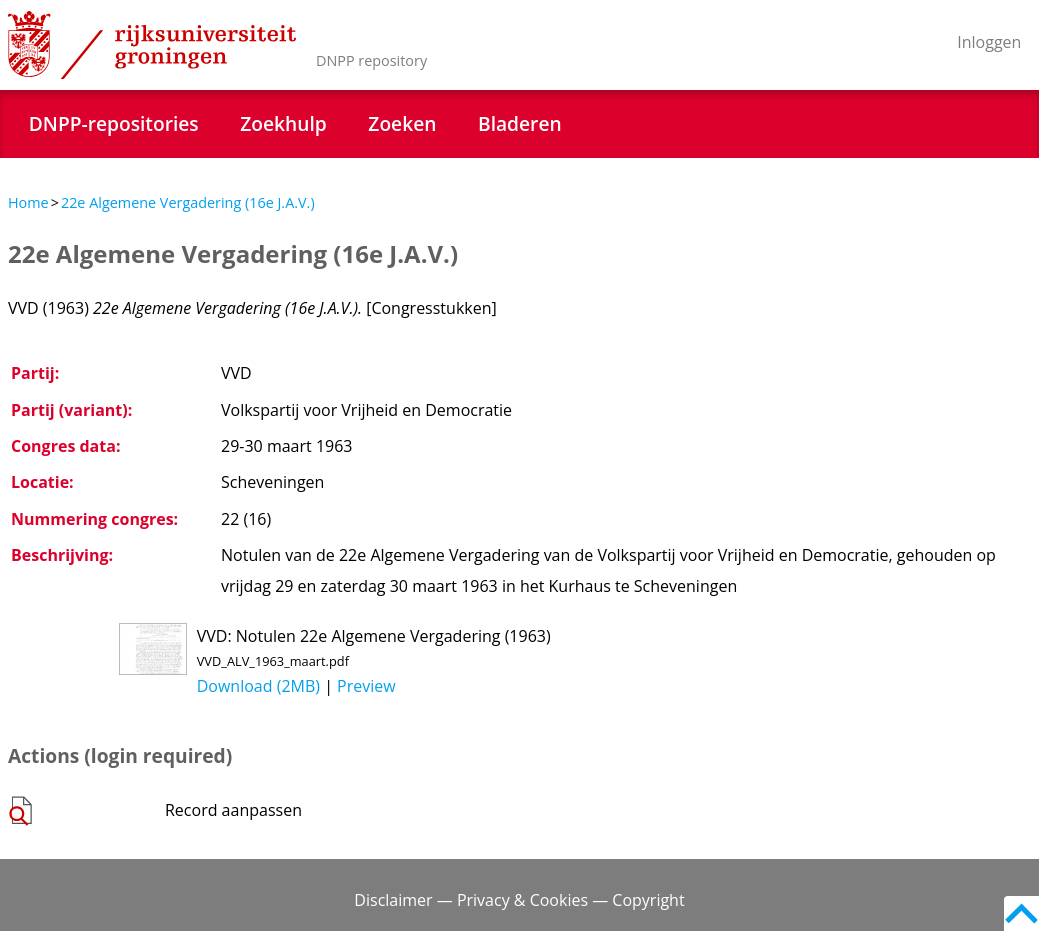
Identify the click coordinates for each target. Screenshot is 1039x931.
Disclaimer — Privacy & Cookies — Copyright (519, 900)
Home (28, 202)
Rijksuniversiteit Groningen (152, 45)
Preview (366, 686)
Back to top (1021, 913)
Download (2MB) (258, 686)
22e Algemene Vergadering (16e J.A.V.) (188, 202)
